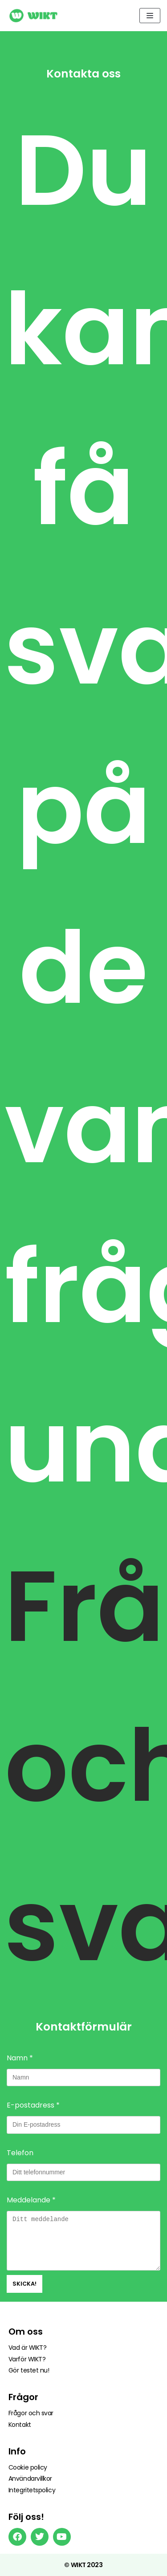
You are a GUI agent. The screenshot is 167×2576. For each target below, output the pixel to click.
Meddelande (31, 2200)
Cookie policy (27, 2467)
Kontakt (19, 2424)
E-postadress (33, 2105)
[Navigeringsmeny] (149, 15)
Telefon (20, 2153)
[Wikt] (33, 15)
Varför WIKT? (27, 2359)
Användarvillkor (30, 2478)
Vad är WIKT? (27, 2347)
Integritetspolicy (31, 2490)
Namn (20, 2058)
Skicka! (24, 2283)
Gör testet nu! (28, 2370)
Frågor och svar (30, 2413)
